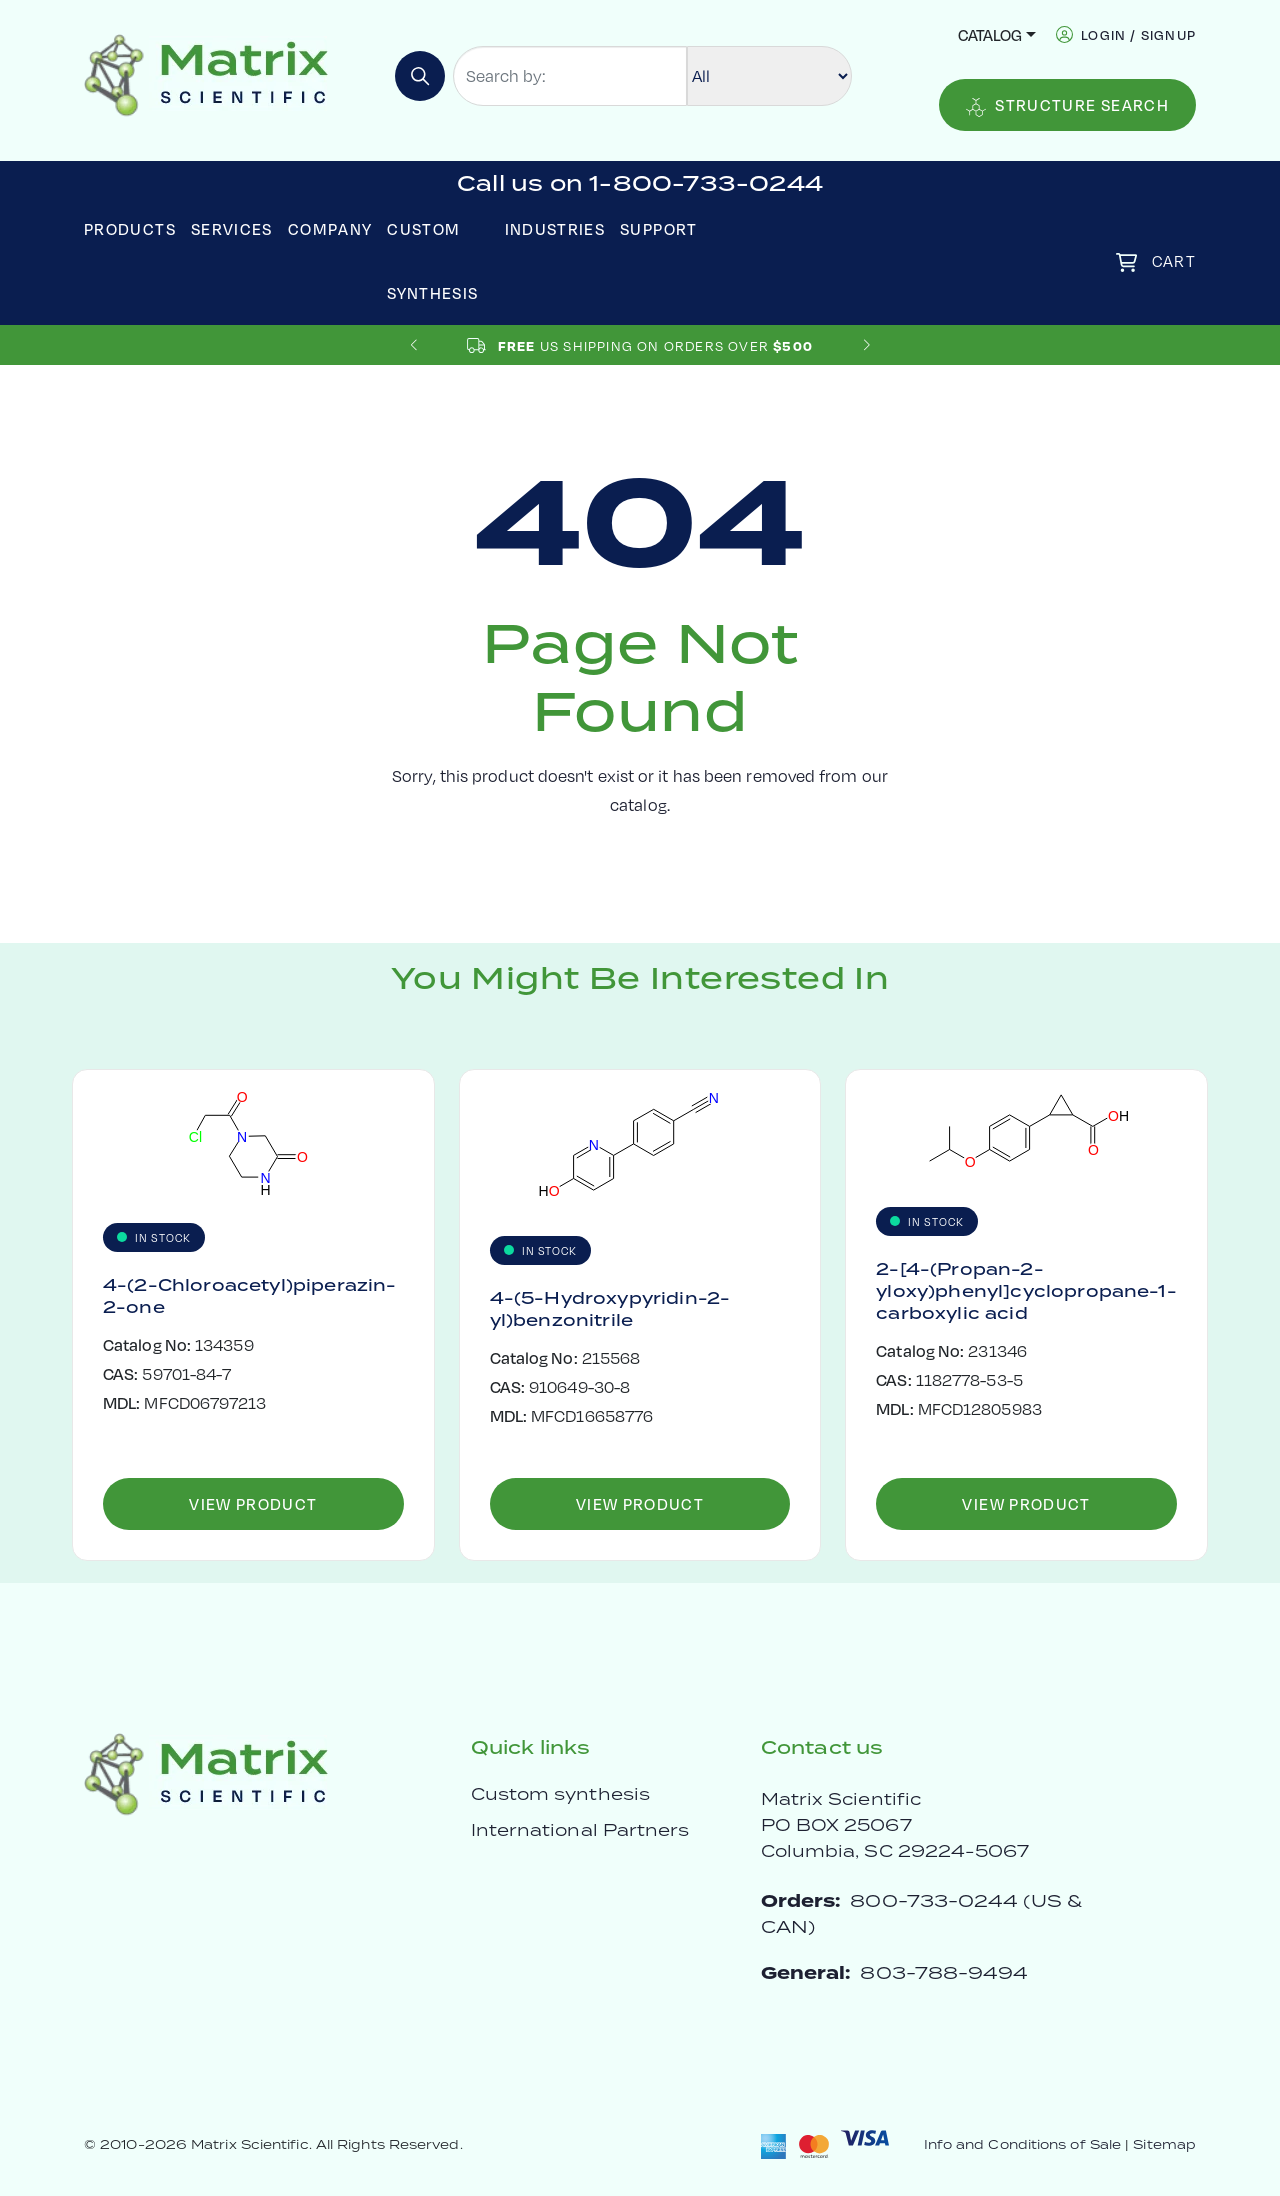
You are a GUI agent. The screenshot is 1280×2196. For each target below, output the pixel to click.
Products (130, 228)
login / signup (1138, 34)
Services (232, 228)
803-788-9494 (944, 1972)
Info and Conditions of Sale (1022, 2144)
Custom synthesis (560, 1794)
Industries (555, 228)
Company (330, 228)
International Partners (580, 1830)
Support (659, 228)
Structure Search (1067, 105)
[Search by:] (570, 76)
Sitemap (1164, 2144)
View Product (253, 1503)
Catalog (990, 34)
